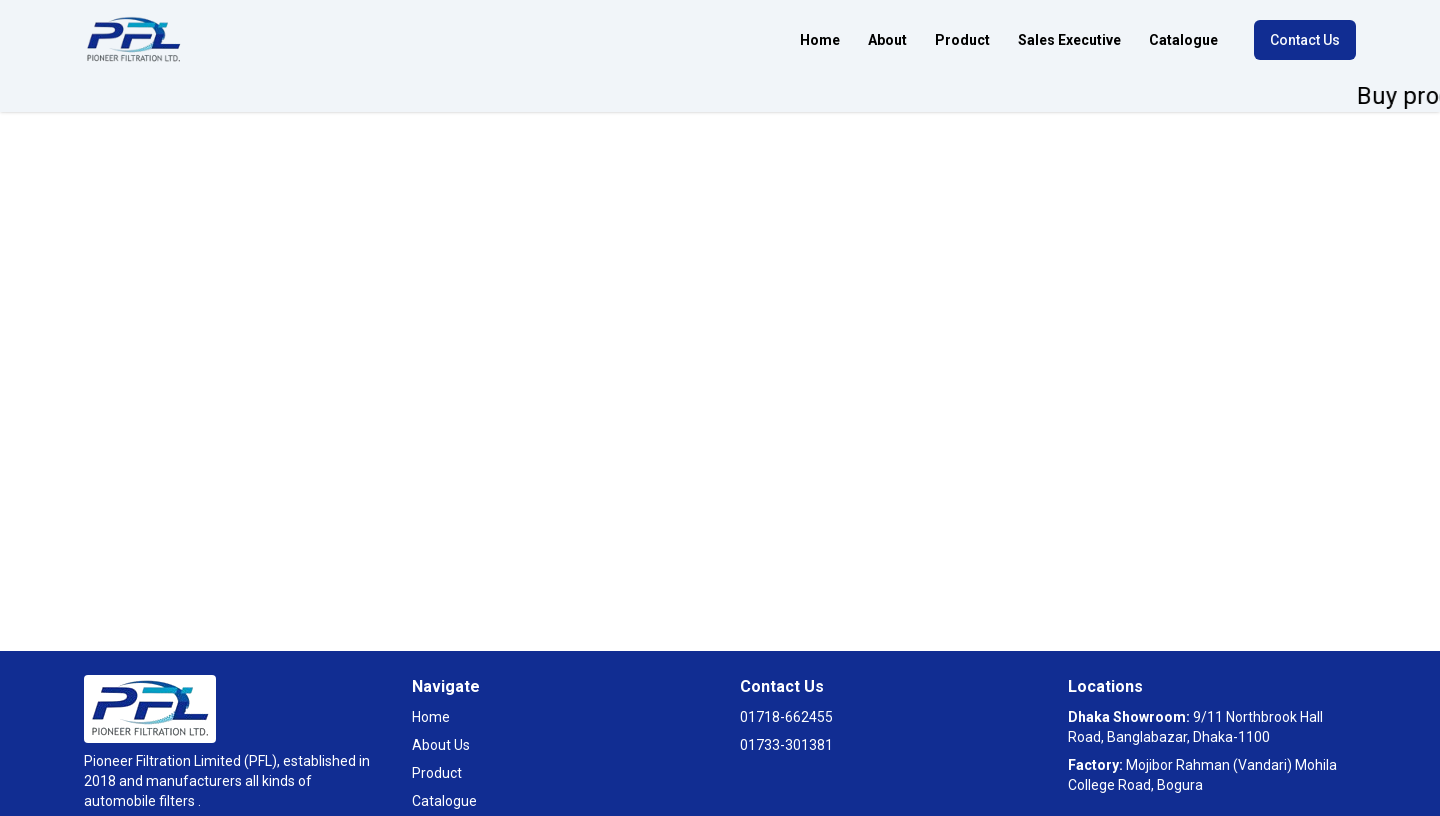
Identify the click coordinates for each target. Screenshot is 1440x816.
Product (962, 40)
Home (820, 40)
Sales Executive (1069, 40)
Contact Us (1305, 40)
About (887, 40)
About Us (441, 745)
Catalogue (1183, 40)
